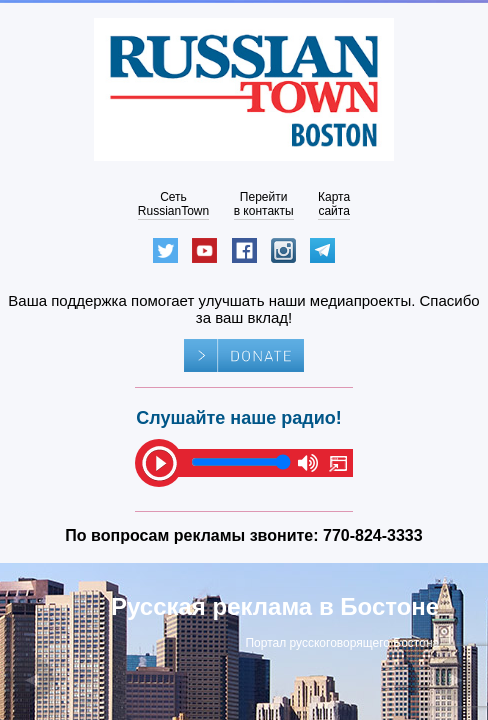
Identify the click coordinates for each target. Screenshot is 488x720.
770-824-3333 (373, 535)
